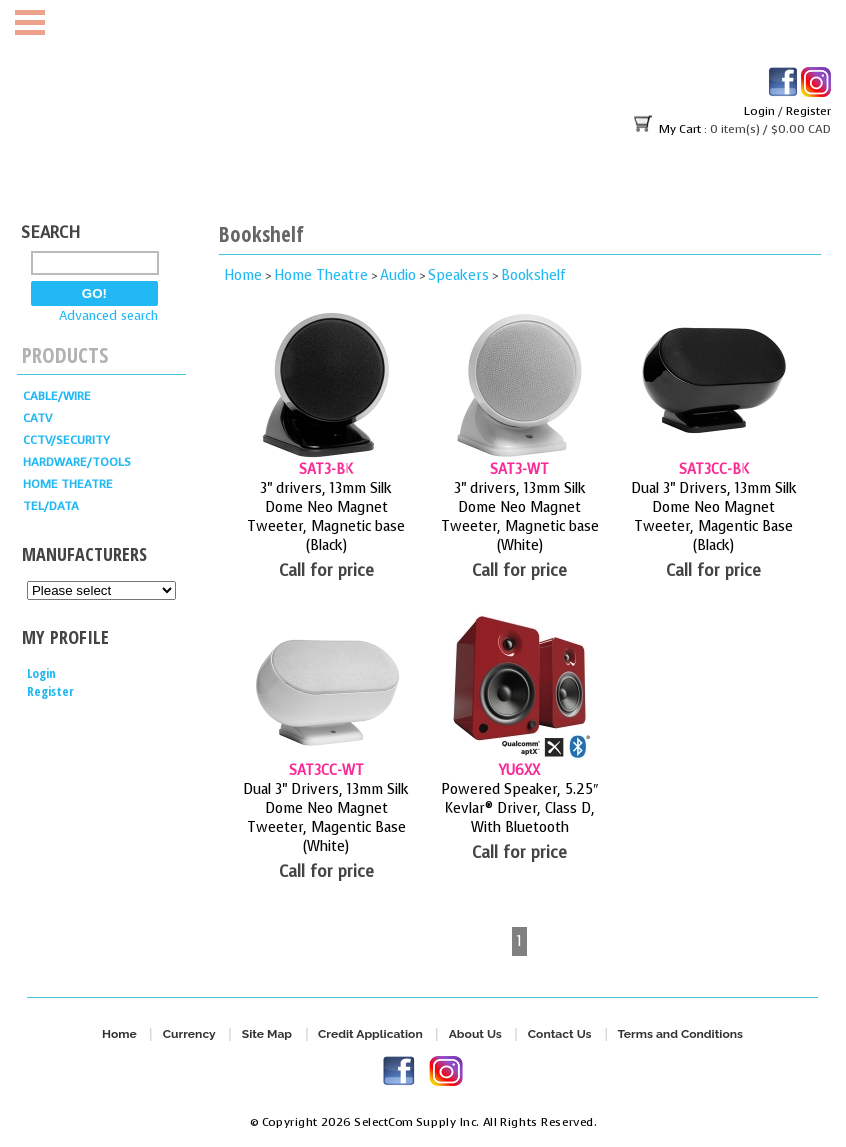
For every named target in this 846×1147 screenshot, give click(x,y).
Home (243, 275)
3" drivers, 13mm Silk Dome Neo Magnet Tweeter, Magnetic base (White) (520, 517)
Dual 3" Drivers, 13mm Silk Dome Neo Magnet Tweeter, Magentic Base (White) (326, 818)
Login (759, 111)
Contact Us (560, 1034)
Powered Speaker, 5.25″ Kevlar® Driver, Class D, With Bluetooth (519, 808)
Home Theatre (321, 275)
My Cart (680, 129)
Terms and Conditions (681, 1034)
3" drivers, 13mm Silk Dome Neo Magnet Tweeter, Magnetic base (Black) (326, 517)
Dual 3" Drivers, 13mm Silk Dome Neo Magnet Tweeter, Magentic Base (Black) (714, 517)
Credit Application (370, 1034)
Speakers (458, 275)
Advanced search (108, 315)
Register (808, 111)
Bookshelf (533, 275)
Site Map (267, 1034)
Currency (189, 1034)
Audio (398, 275)
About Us (475, 1034)
